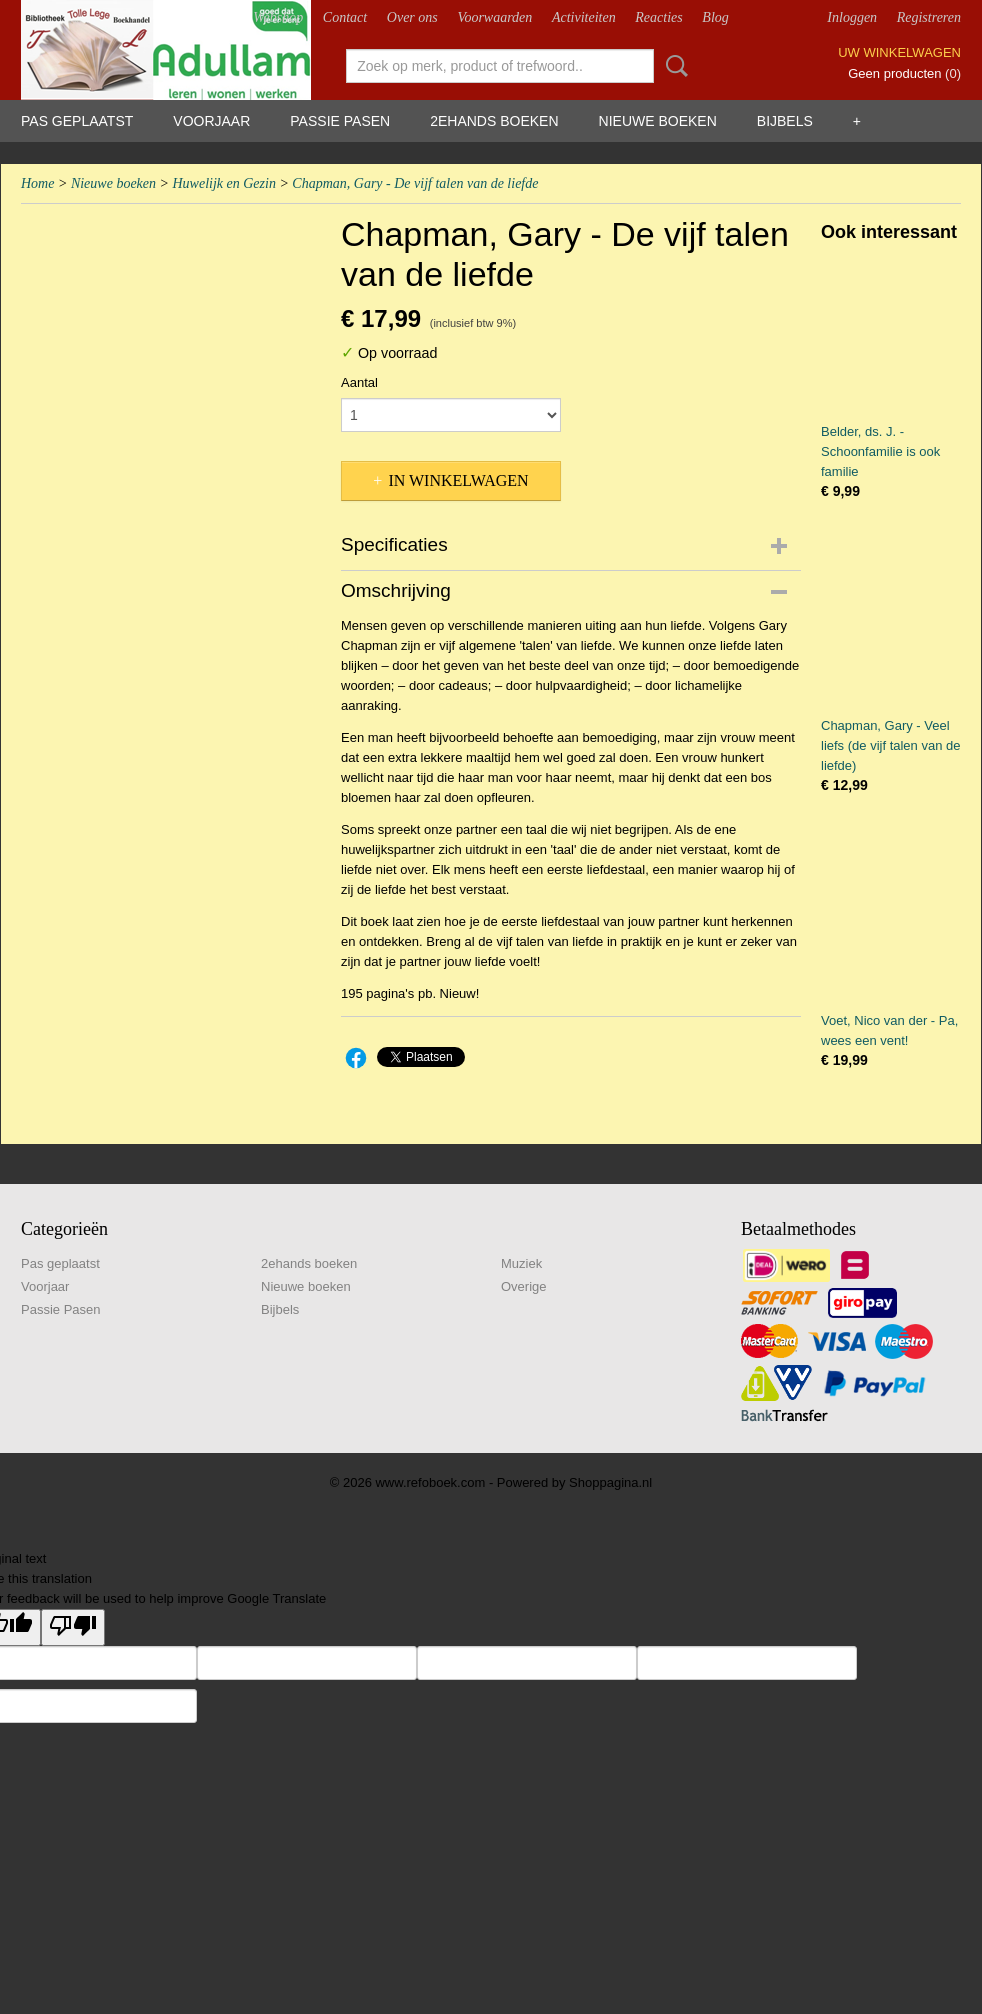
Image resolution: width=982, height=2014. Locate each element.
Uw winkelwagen (899, 52)
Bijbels (785, 121)
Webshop (278, 17)
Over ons (412, 17)
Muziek (521, 1263)
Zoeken (673, 66)
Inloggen (852, 17)
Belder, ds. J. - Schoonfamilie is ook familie (880, 451)
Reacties (658, 17)
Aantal (359, 382)
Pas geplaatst (77, 121)
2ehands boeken (494, 121)
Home (37, 183)
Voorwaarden (494, 17)
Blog (715, 17)
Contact (345, 17)
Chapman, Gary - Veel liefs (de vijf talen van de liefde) (890, 745)
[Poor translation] (73, 1627)
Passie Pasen (340, 121)
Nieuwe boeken (658, 121)
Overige (524, 1286)
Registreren (929, 17)
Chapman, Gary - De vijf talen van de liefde (415, 183)
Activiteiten (584, 17)
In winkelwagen (458, 480)
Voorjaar (211, 121)
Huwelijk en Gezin (223, 183)
